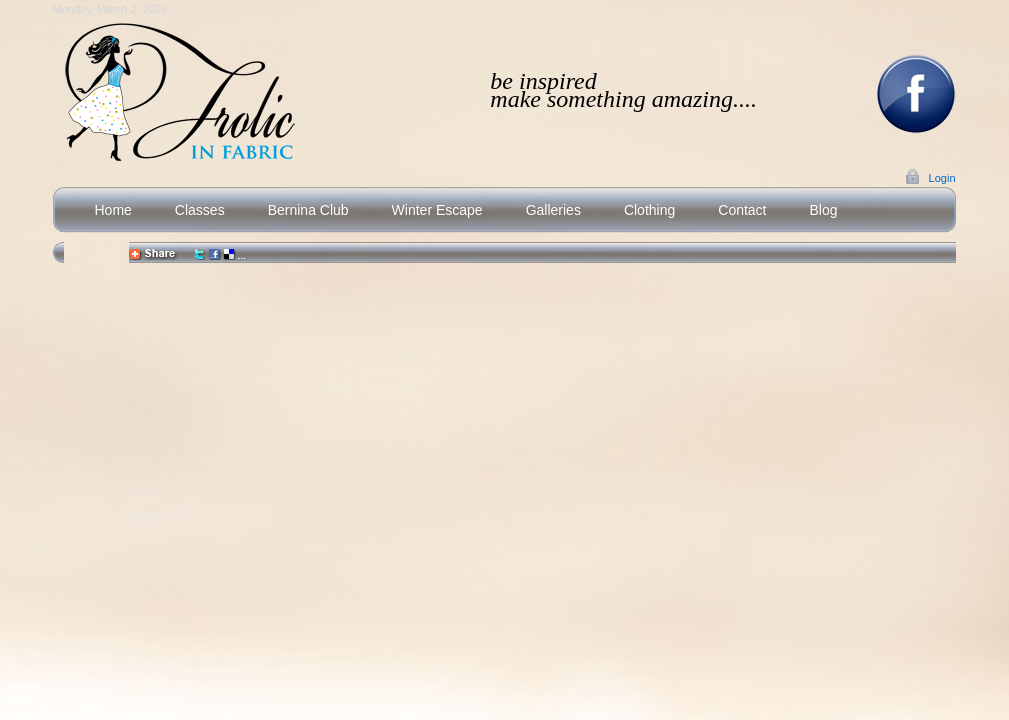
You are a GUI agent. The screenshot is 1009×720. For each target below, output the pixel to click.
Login (942, 178)
